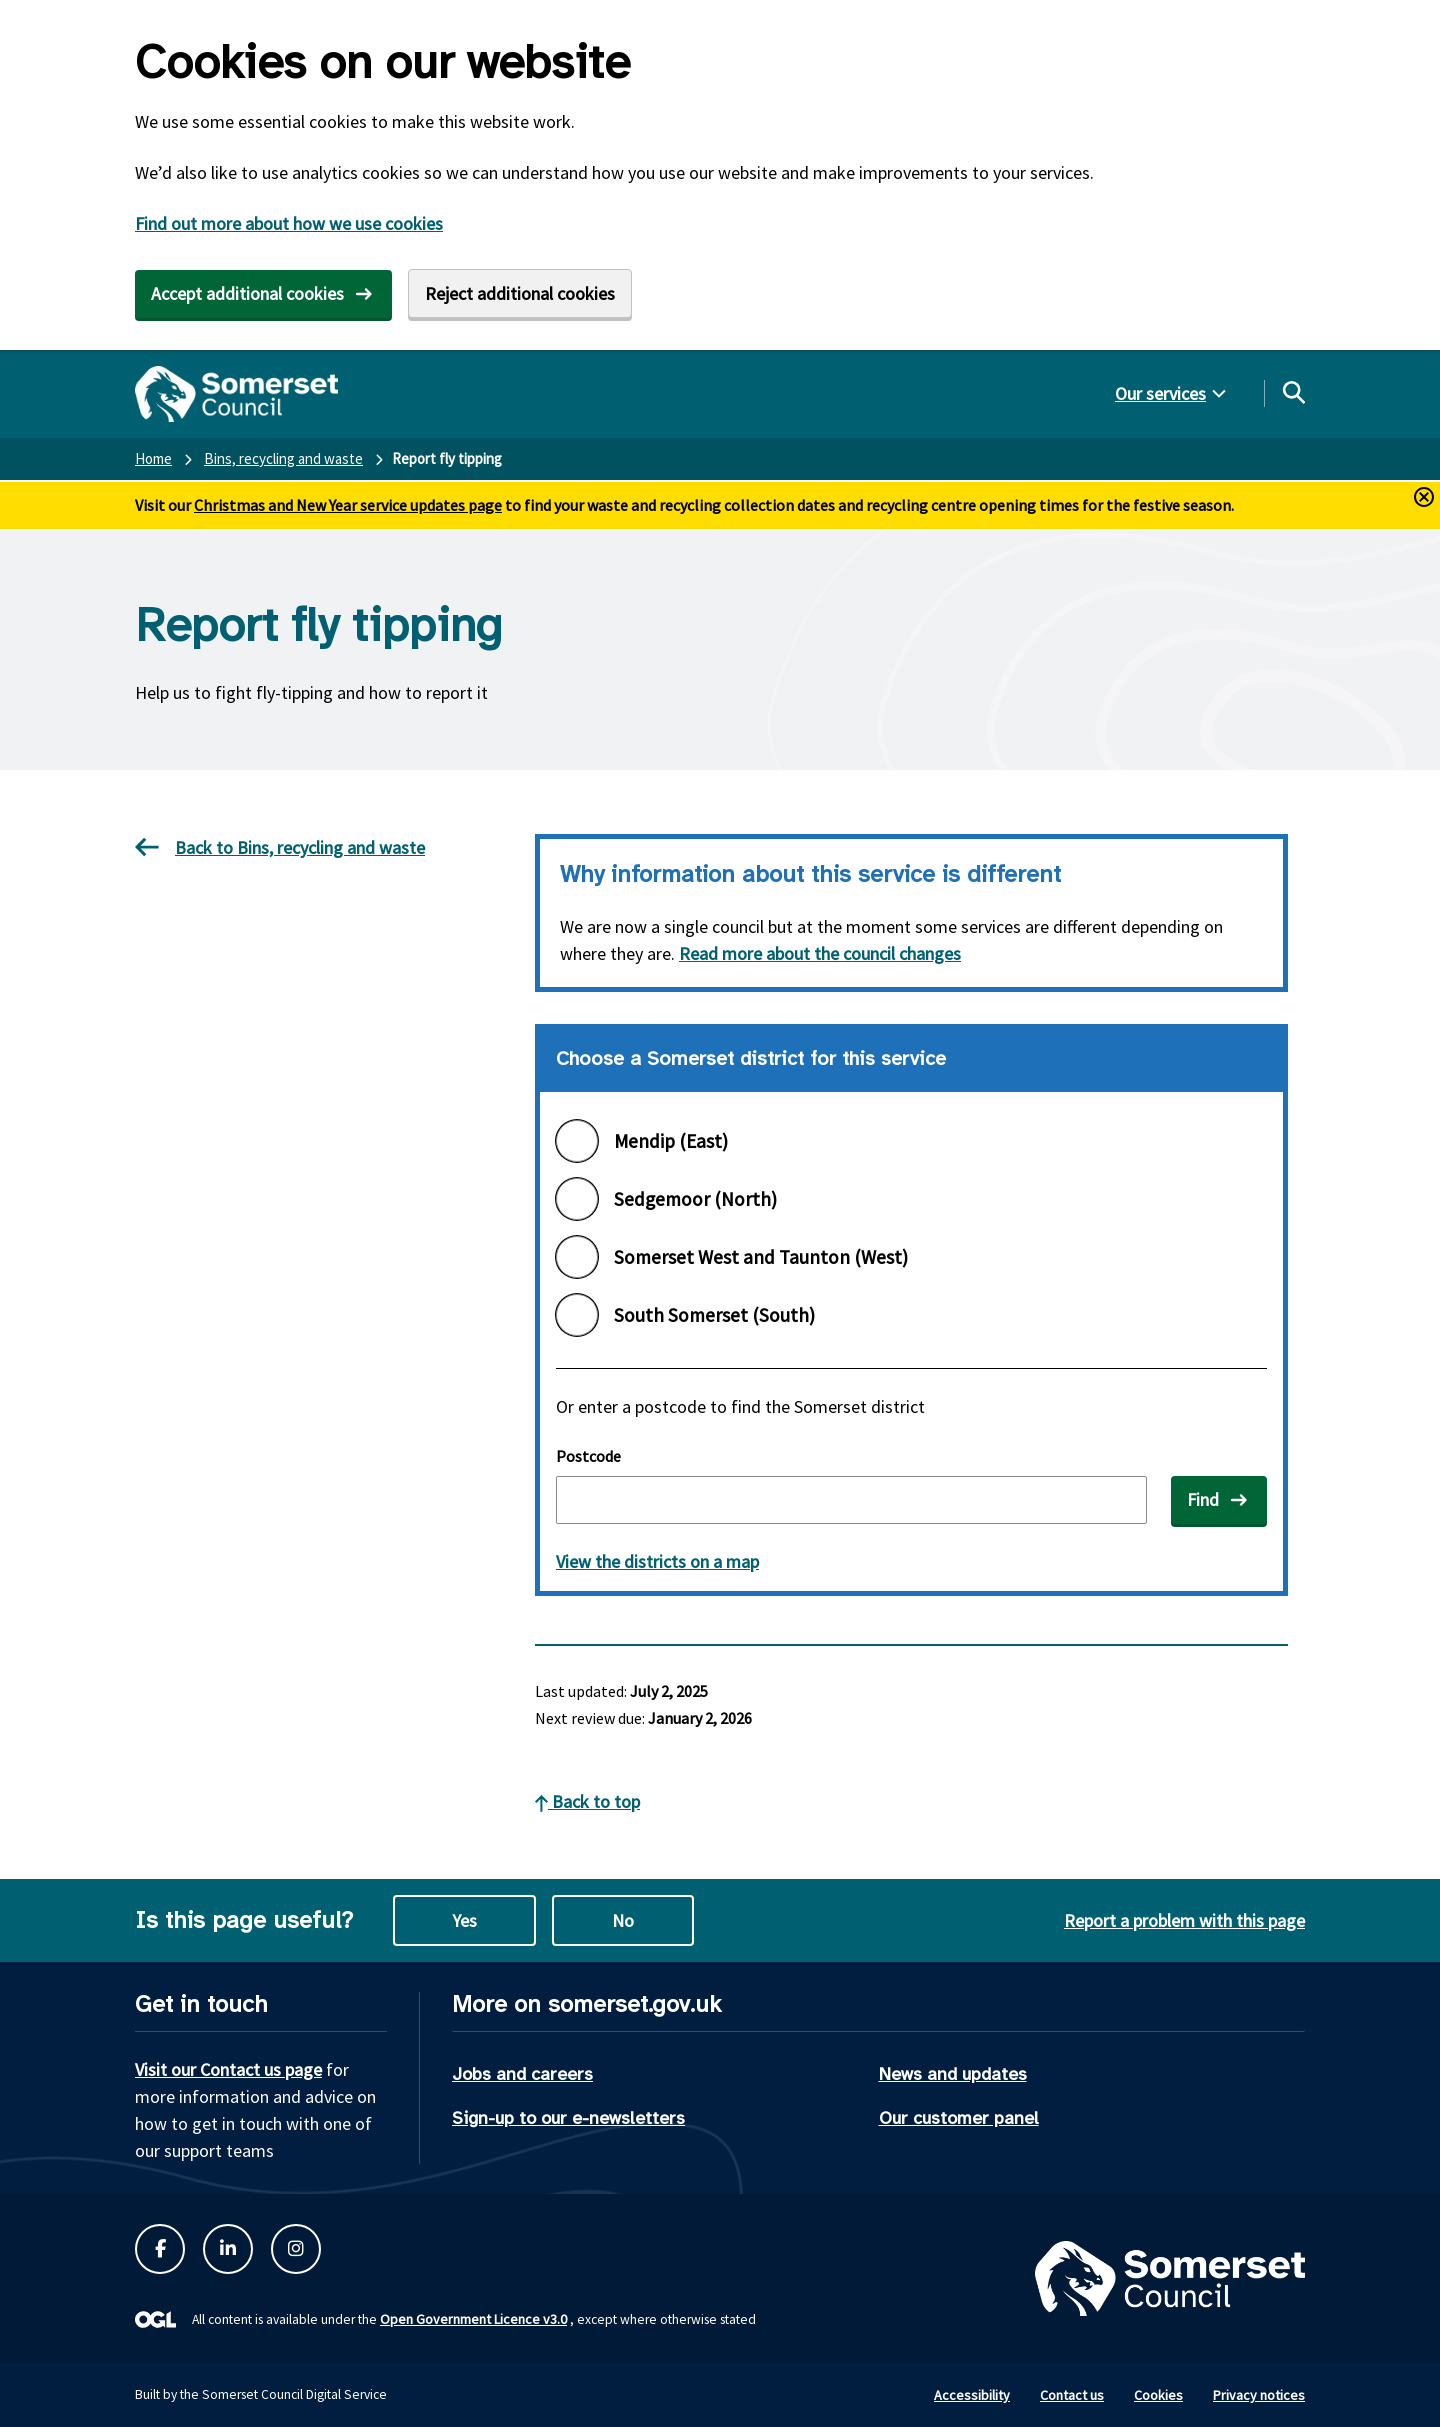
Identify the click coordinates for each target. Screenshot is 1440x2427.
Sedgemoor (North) (695, 1199)
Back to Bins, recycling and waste (280, 847)
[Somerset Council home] (236, 394)
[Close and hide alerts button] (1424, 497)
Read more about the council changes (820, 953)
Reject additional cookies (520, 293)
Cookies (1158, 2395)
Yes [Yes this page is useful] (464, 1920)
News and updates (953, 2074)
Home (153, 458)
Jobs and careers (522, 2074)
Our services (1160, 393)
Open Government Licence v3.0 (473, 2319)
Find (1203, 1499)
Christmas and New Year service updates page (348, 505)
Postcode (588, 1456)
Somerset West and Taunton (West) (761, 1257)
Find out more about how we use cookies (289, 223)
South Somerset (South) (714, 1315)
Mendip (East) (671, 1141)
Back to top (587, 1801)
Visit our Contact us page (228, 2069)
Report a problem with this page (1184, 1920)
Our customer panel (959, 2118)
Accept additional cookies (247, 293)
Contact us (1072, 2395)
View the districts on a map (657, 1561)
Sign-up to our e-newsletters (568, 2118)
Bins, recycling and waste (283, 458)
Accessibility (972, 2395)
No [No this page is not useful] (623, 1920)
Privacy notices (1259, 2395)
